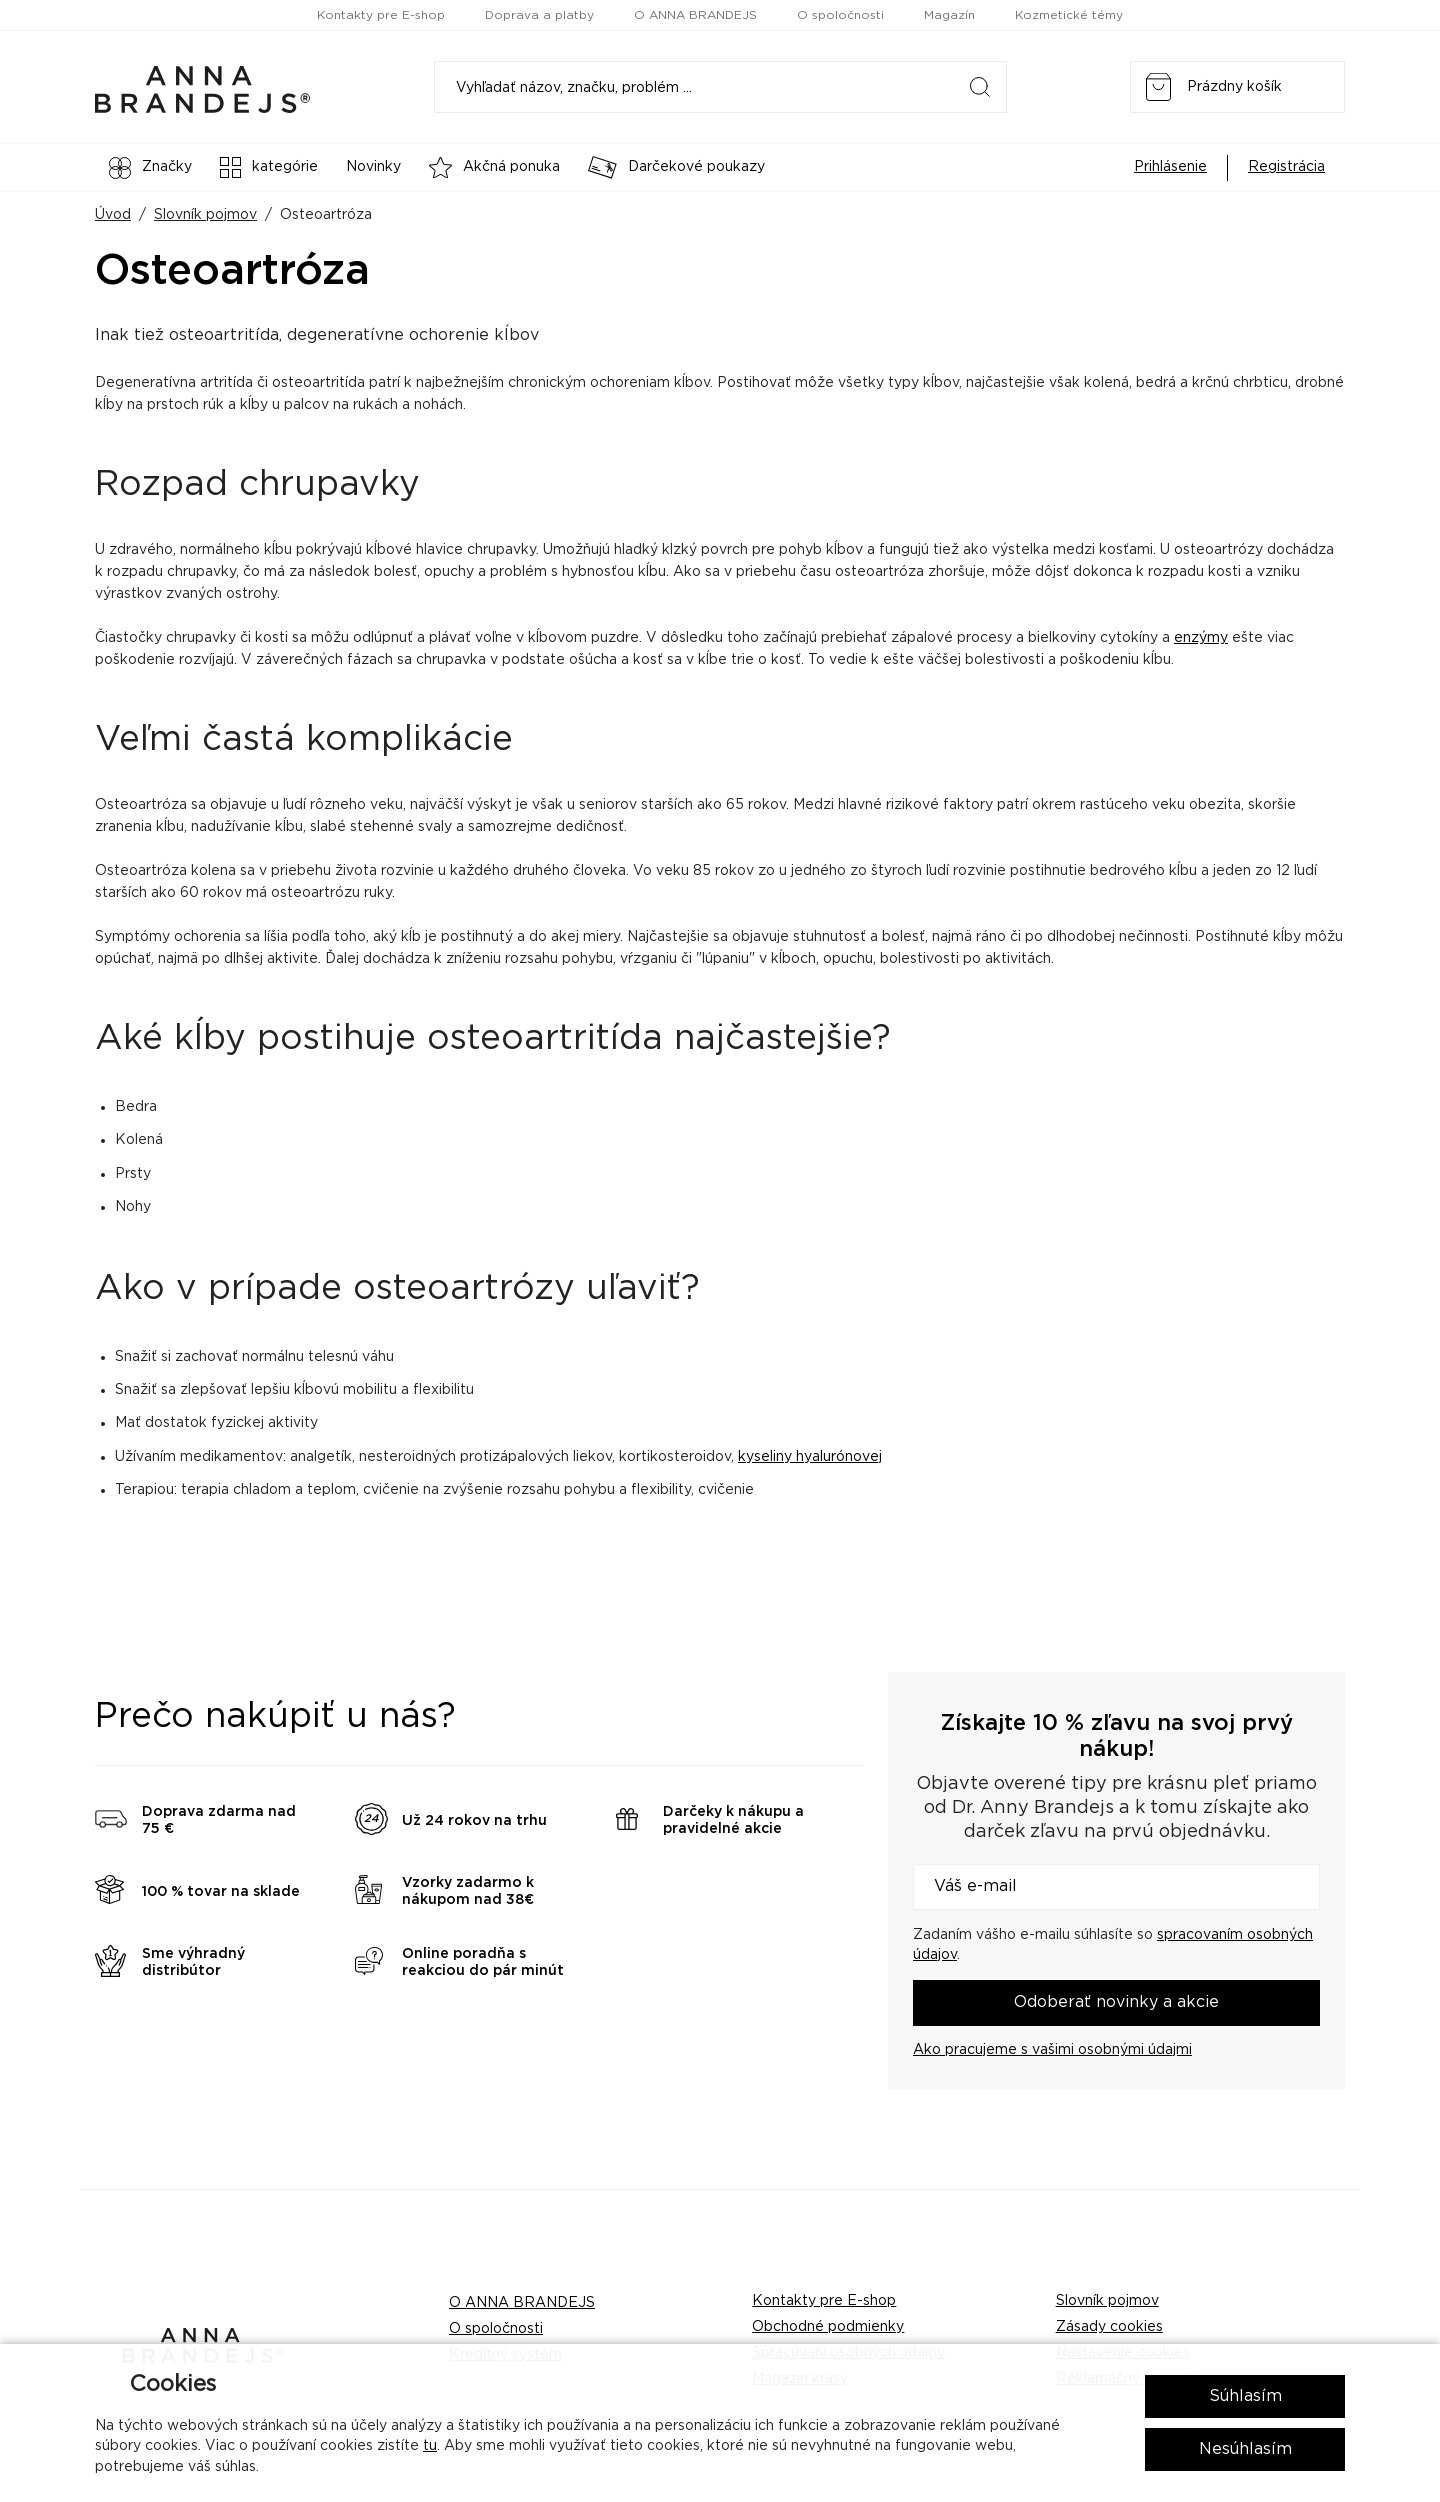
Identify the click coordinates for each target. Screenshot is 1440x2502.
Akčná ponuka (494, 167)
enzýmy (1201, 638)
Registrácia (1286, 167)
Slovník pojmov (205, 215)
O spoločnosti (840, 15)
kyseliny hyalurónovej (810, 1457)
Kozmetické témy (1069, 15)
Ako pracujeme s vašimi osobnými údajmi (1052, 2050)
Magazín (949, 15)
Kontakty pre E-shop (381, 15)
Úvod (113, 215)
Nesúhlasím (1245, 2449)
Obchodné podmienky (828, 2327)
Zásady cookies (1109, 2327)
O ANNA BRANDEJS (695, 15)
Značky (150, 168)
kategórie (269, 167)
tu (430, 2446)
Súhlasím (1245, 2396)
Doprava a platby (539, 15)
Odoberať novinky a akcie (1116, 2002)
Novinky (373, 167)
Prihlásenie (1170, 167)
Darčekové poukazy (676, 167)
